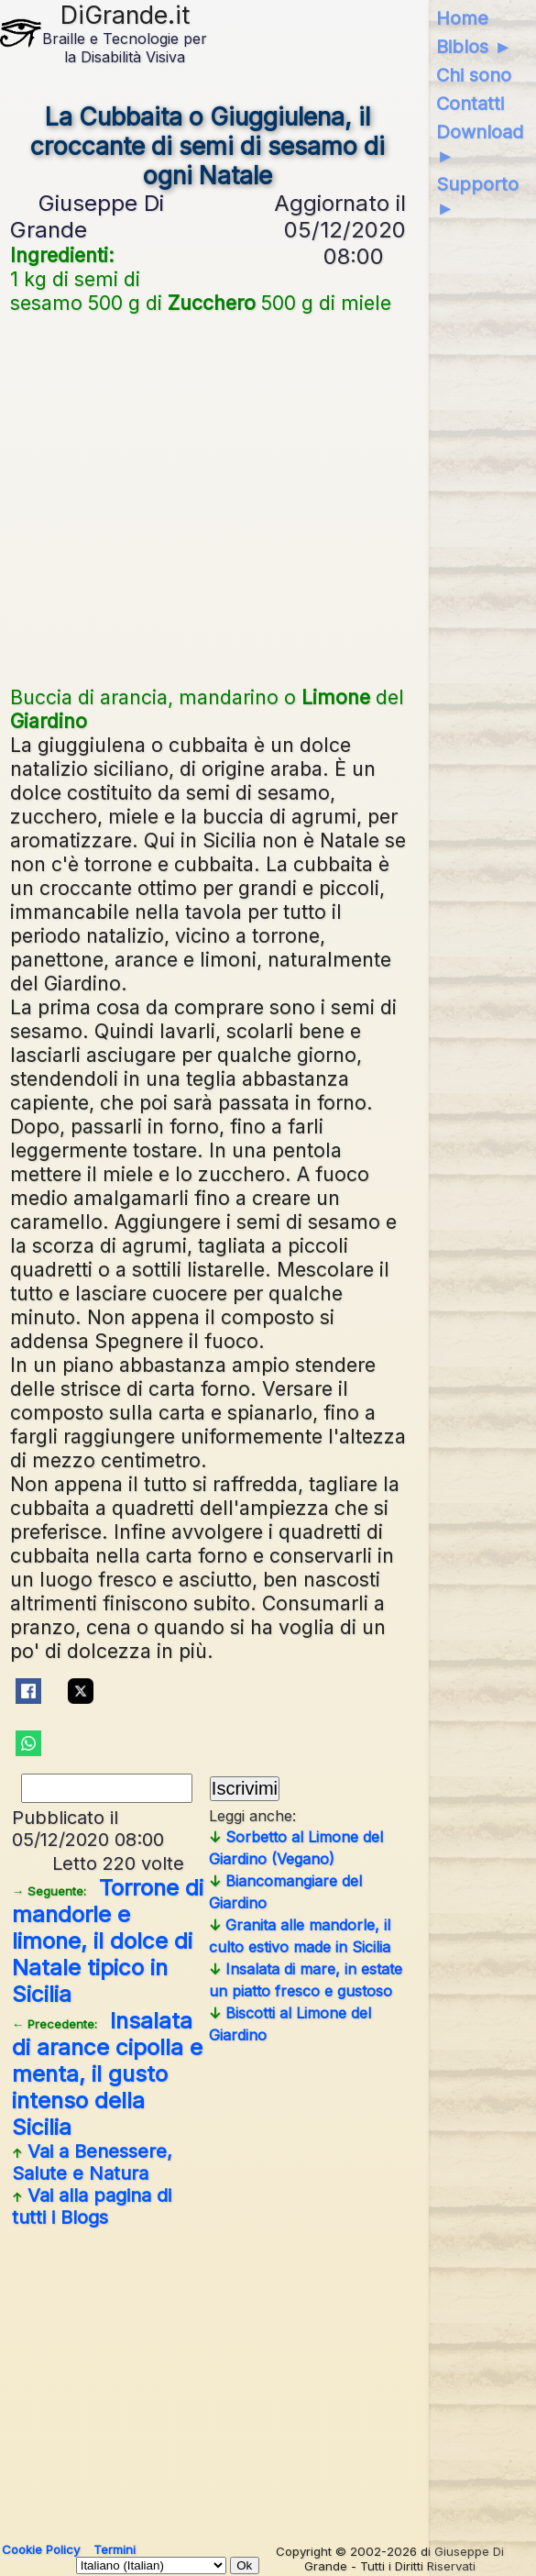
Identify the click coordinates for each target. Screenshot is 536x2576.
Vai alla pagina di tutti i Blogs (91, 2206)
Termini (114, 2549)
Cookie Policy (41, 2549)
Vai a (92, 2162)
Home (462, 18)
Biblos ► (474, 47)
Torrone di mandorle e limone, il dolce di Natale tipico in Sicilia (107, 1940)
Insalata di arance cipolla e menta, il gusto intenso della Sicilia (107, 2073)
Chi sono (473, 75)
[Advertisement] (208, 497)
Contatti (470, 104)
